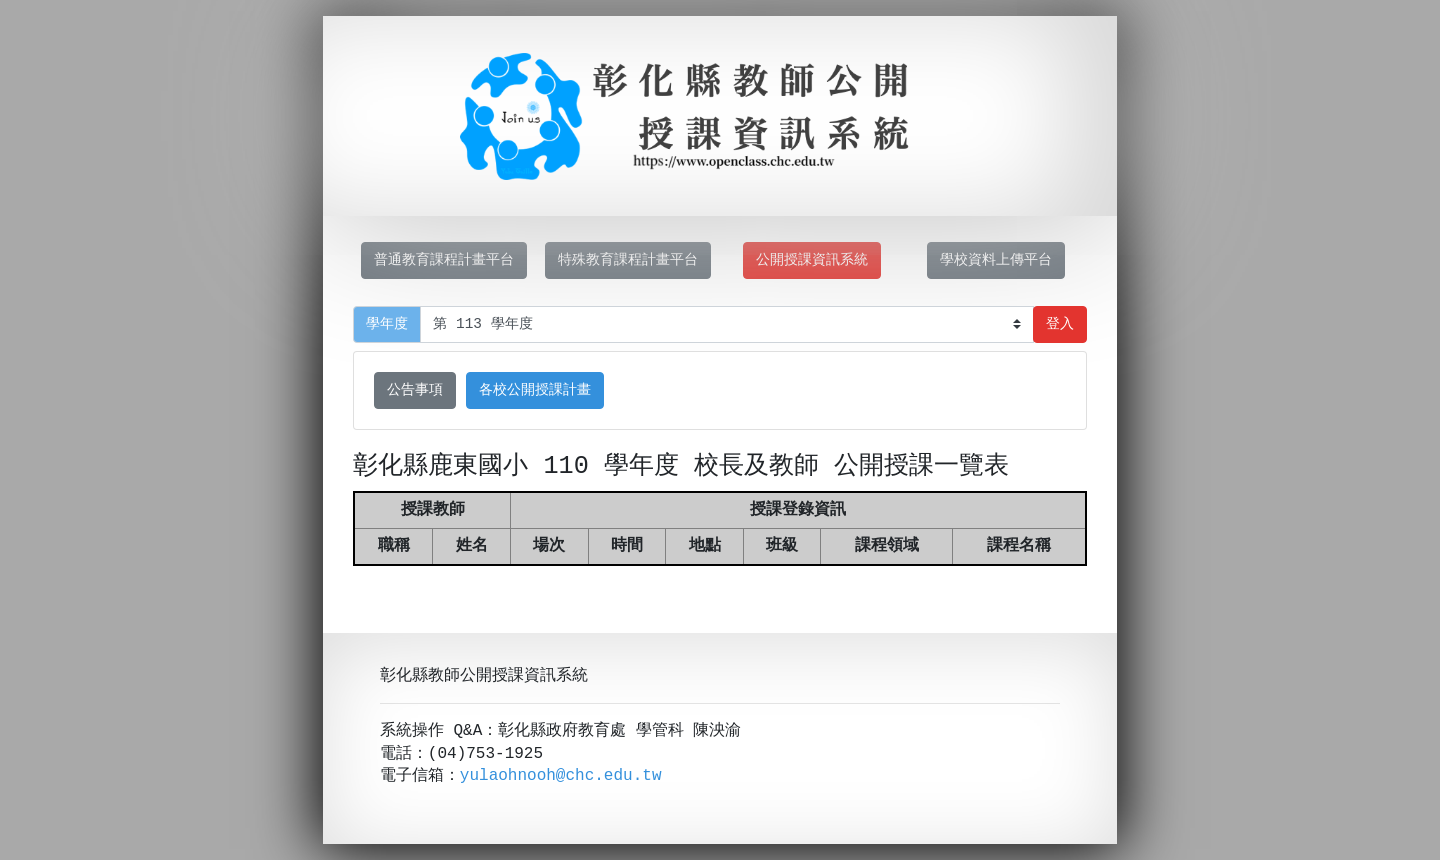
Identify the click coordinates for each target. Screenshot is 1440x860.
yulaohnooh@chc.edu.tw (561, 776)
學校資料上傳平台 (996, 260)
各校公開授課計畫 (535, 390)
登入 (1060, 324)
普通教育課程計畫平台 (444, 260)
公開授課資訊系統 (812, 260)
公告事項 (415, 390)
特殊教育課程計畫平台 (628, 260)
